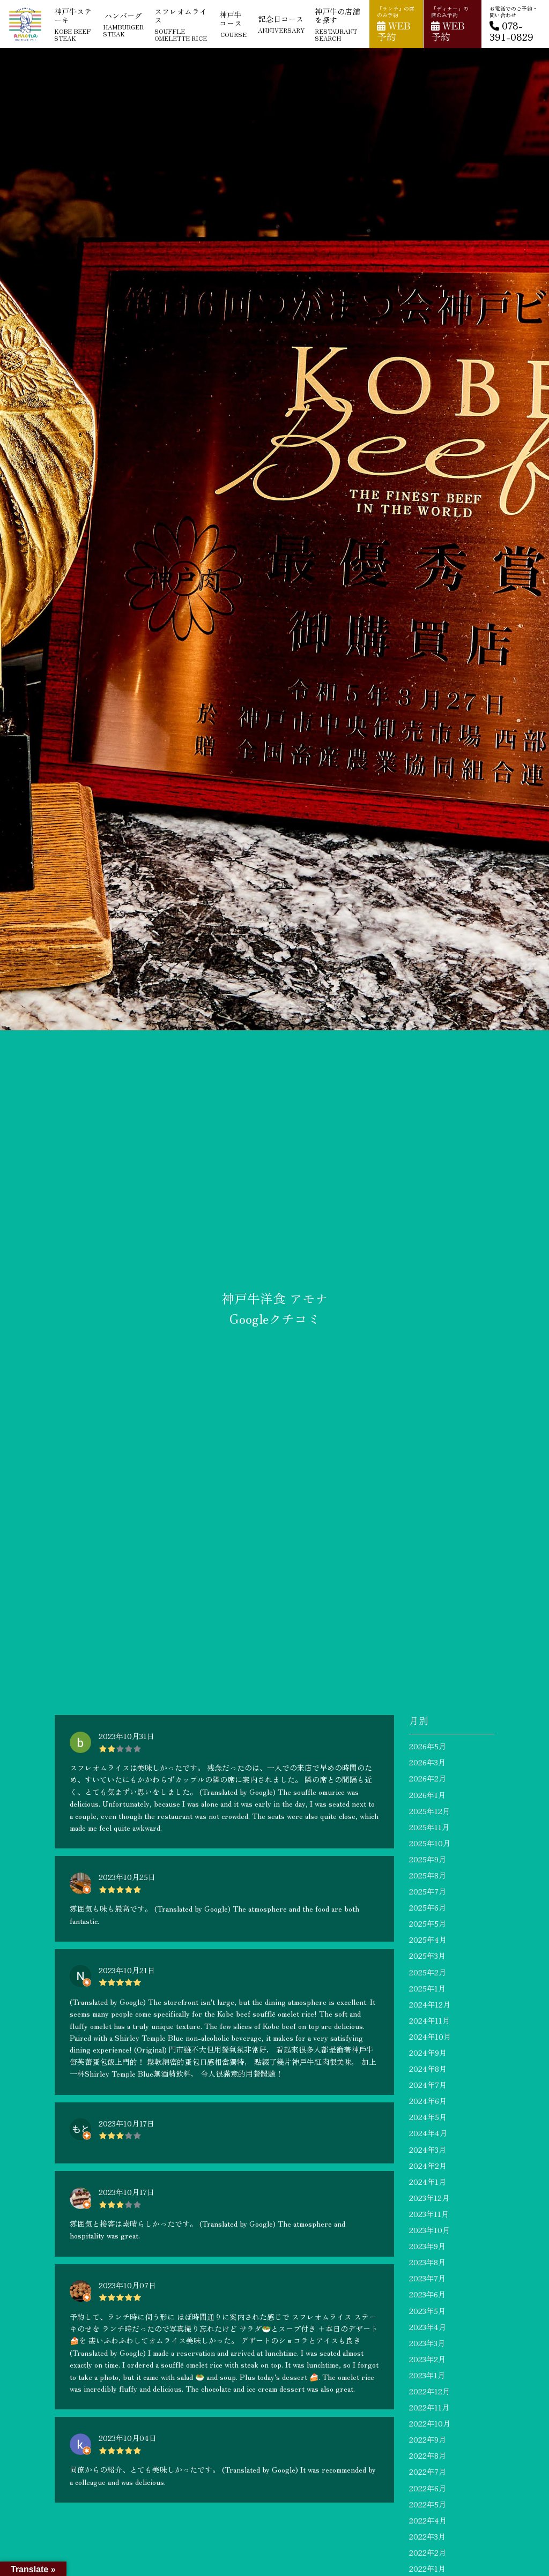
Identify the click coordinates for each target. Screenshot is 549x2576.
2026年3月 (427, 1762)
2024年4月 (428, 2133)
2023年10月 (429, 2230)
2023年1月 (427, 2375)
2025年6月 (427, 1907)
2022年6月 (427, 2488)
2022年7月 (427, 2471)
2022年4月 (428, 2520)
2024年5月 (428, 2116)
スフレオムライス (182, 24)
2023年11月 (429, 2213)
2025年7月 (427, 1891)
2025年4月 (428, 1939)
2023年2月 (427, 2359)
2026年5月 (427, 1746)
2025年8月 (427, 1875)
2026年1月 (427, 1794)
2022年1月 (427, 2568)
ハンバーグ (123, 24)
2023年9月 (427, 2246)
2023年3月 (427, 2343)
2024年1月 (427, 2181)
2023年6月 (427, 2294)
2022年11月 (429, 2407)
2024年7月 (428, 2084)
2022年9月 (427, 2439)
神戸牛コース (233, 24)
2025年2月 (427, 1972)
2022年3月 (427, 2536)
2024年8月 (428, 2068)
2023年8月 (427, 2262)
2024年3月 (427, 2149)
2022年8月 (427, 2455)
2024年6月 (428, 2100)
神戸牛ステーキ (73, 24)
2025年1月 (427, 1988)
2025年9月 (427, 1859)
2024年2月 (428, 2165)
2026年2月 (427, 1778)
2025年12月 (429, 1811)
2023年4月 (427, 2327)
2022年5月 (427, 2504)
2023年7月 (427, 2278)
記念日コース (281, 23)
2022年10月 (429, 2423)
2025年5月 (427, 1923)
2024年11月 (429, 2020)
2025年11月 (429, 1827)
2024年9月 (428, 2052)
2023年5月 (427, 2310)
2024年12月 (429, 2004)
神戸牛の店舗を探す (337, 24)
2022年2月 (427, 2552)
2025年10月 (429, 1843)
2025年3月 (427, 1955)
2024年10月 (430, 2036)
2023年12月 (429, 2197)
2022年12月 (429, 2391)
